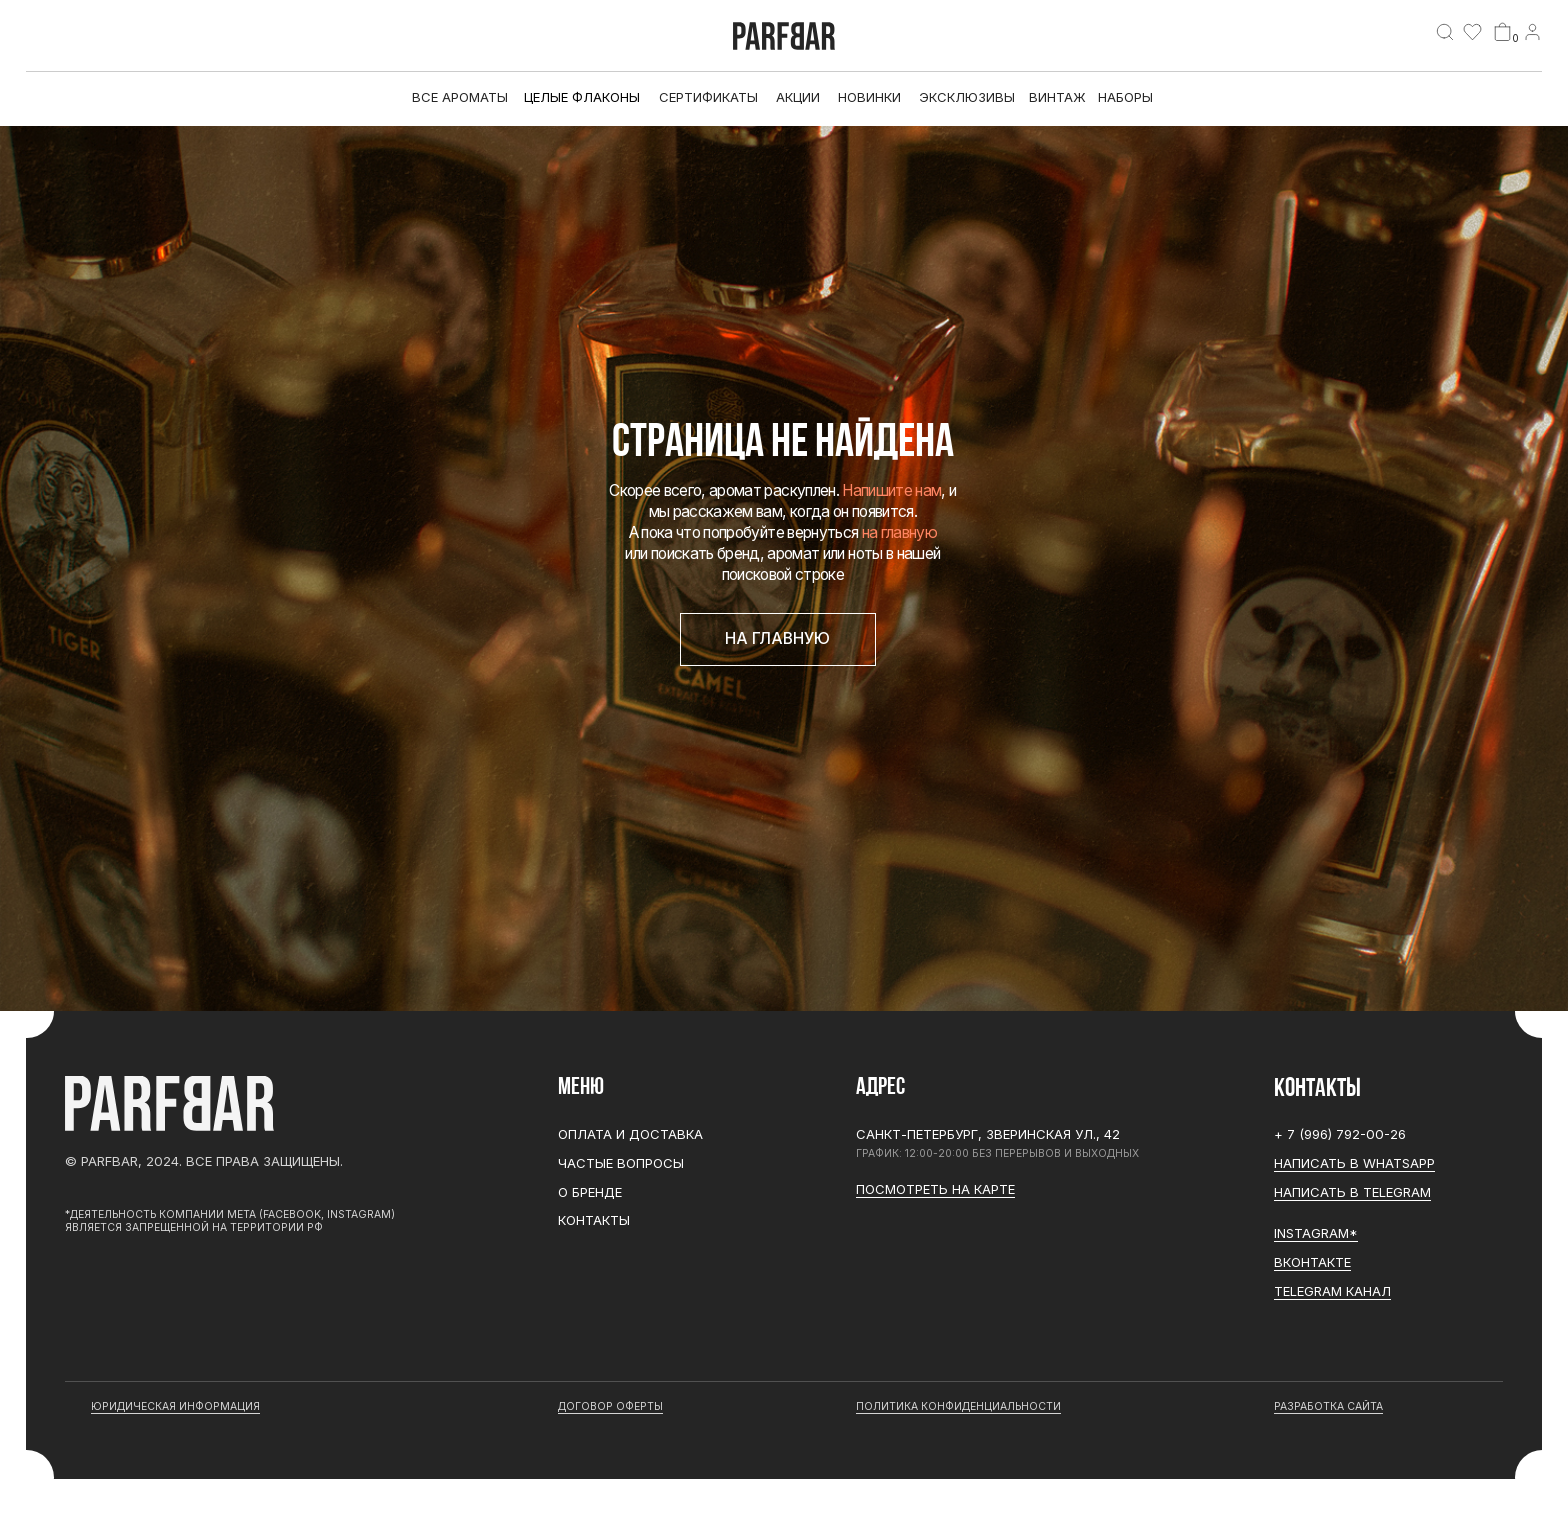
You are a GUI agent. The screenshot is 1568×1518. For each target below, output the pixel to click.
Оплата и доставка (630, 1134)
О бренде (590, 1192)
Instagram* (1316, 1233)
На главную (777, 638)
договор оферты (610, 1406)
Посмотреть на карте (935, 1189)
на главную (899, 532)
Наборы (1125, 97)
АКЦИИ (798, 97)
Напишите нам (891, 490)
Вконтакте (1312, 1262)
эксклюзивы (967, 97)
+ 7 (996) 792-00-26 (1340, 1134)
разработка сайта (1328, 1406)
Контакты (594, 1220)
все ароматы (460, 97)
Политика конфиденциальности (958, 1406)
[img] (1445, 32)
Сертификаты (708, 97)
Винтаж (1057, 97)
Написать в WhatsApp (1354, 1163)
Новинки (869, 97)
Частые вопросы (621, 1163)
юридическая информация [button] (175, 1406)
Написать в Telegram (1352, 1192)
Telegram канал (1332, 1291)
